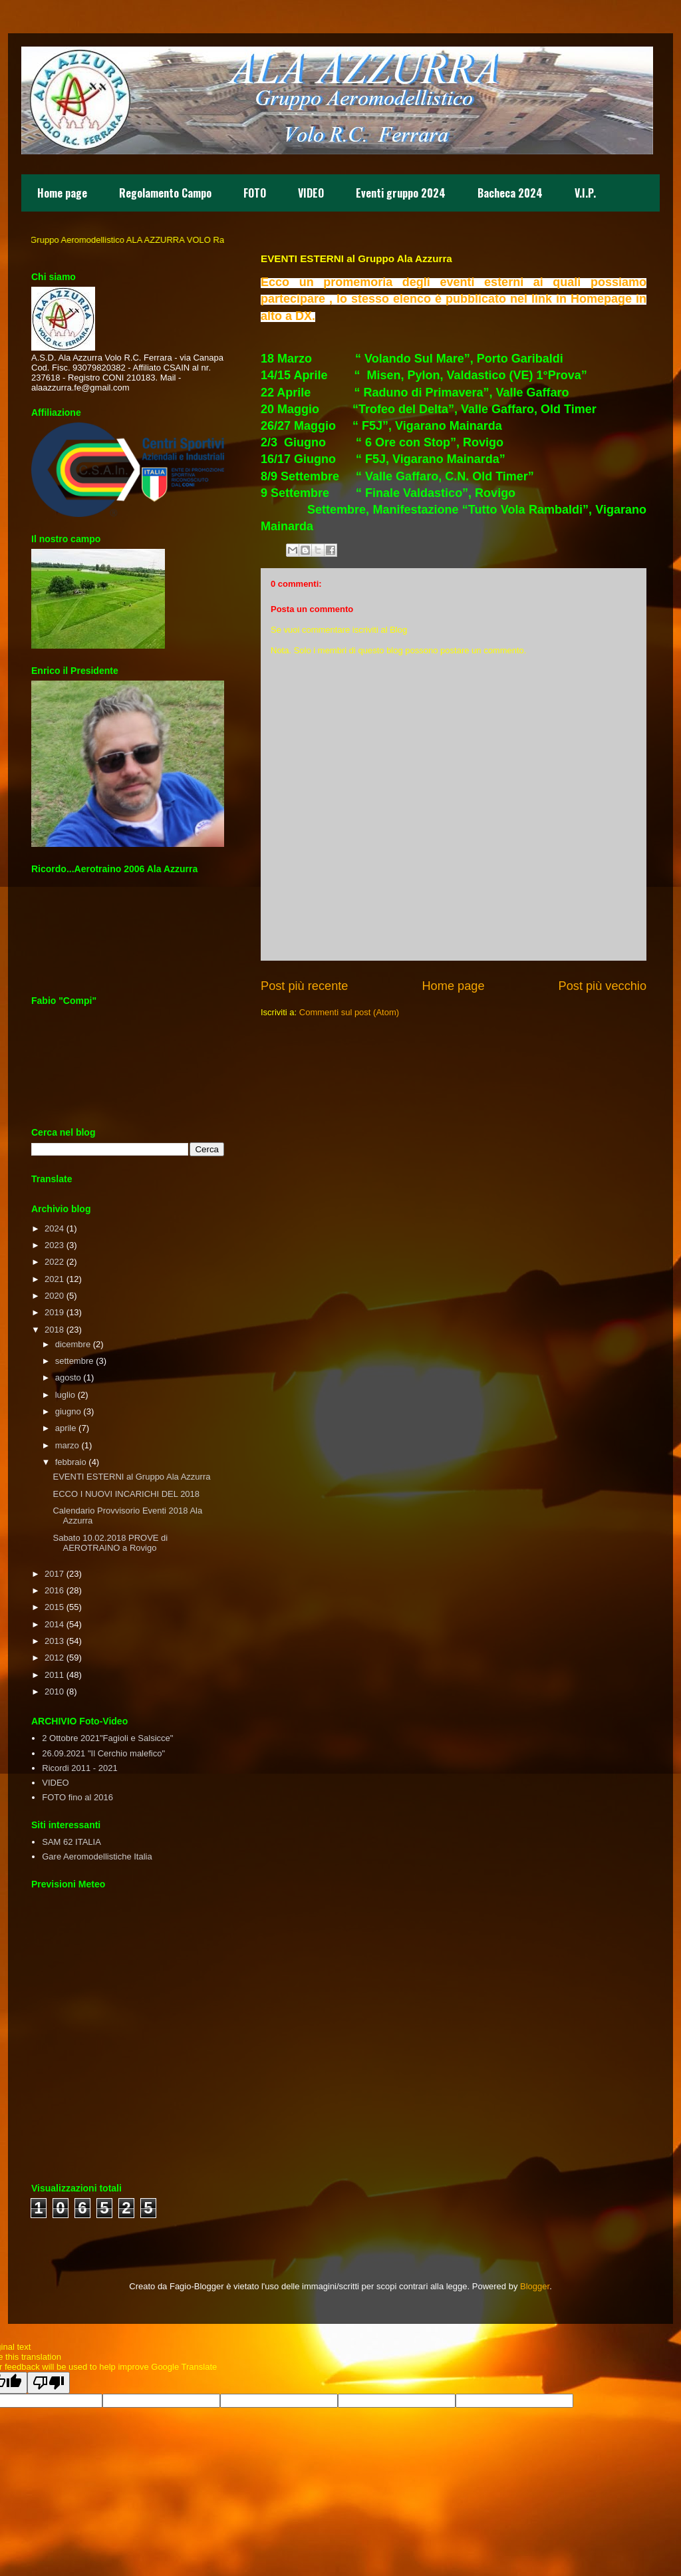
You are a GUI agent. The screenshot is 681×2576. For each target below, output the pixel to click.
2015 (54, 1607)
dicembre (72, 1344)
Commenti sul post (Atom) (349, 1012)
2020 (54, 1296)
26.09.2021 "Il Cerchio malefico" (103, 1753)
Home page (62, 193)
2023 (54, 1245)
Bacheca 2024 (510, 193)
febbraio (70, 1462)
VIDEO (311, 193)
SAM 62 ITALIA (71, 1842)
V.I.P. (585, 193)
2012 (54, 1658)
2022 (54, 1262)
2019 (54, 1312)
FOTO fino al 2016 (77, 1797)
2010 (54, 1691)
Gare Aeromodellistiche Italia (97, 1856)
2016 (54, 1590)
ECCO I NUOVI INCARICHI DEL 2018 (126, 1494)
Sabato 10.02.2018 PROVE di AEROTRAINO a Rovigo (110, 1543)
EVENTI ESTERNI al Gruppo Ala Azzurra (131, 1477)
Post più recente (304, 986)
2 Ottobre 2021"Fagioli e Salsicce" (107, 1738)
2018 (54, 1330)
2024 (54, 1228)
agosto (68, 1377)
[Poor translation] (48, 2383)
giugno (68, 1411)
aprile (65, 1428)
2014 (54, 1624)
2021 (54, 1279)
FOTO (254, 193)
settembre (74, 1361)
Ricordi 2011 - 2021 (79, 1768)
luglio (65, 1395)
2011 (54, 1675)
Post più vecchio (602, 986)
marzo (67, 1445)
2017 (54, 1574)
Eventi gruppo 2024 (401, 193)
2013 (54, 1641)
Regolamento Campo (165, 193)
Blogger (534, 2286)
